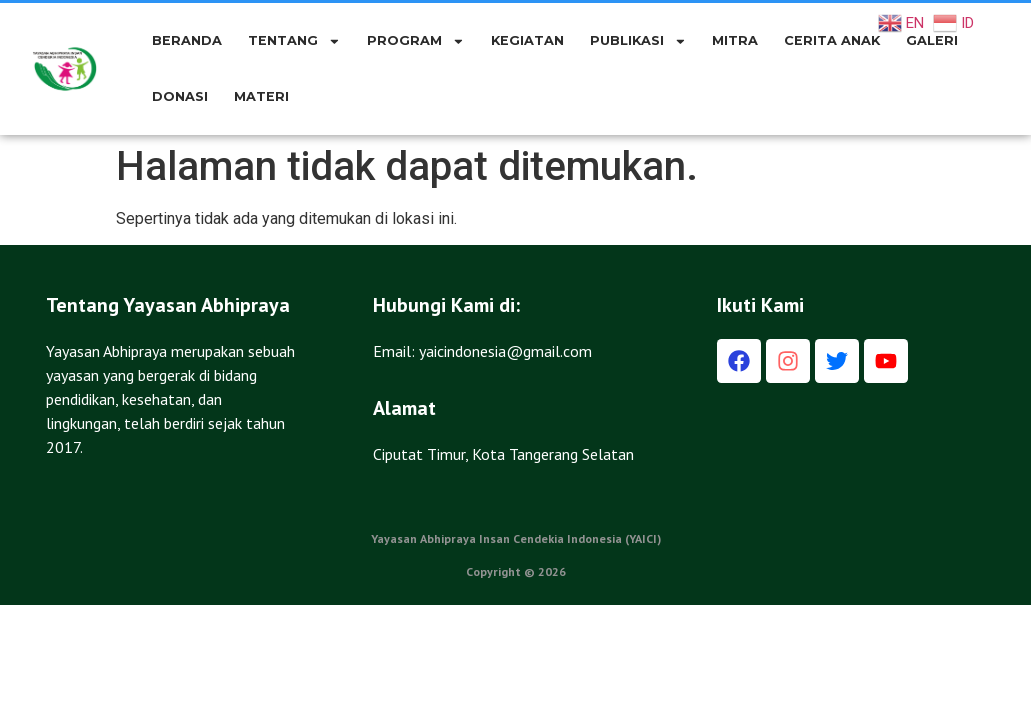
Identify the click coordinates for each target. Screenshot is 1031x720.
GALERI (932, 40)
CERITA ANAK (832, 40)
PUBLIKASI (638, 41)
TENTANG (294, 41)
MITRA (735, 40)
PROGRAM (416, 41)
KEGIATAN (527, 40)
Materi (261, 96)
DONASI (180, 96)
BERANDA (187, 40)
